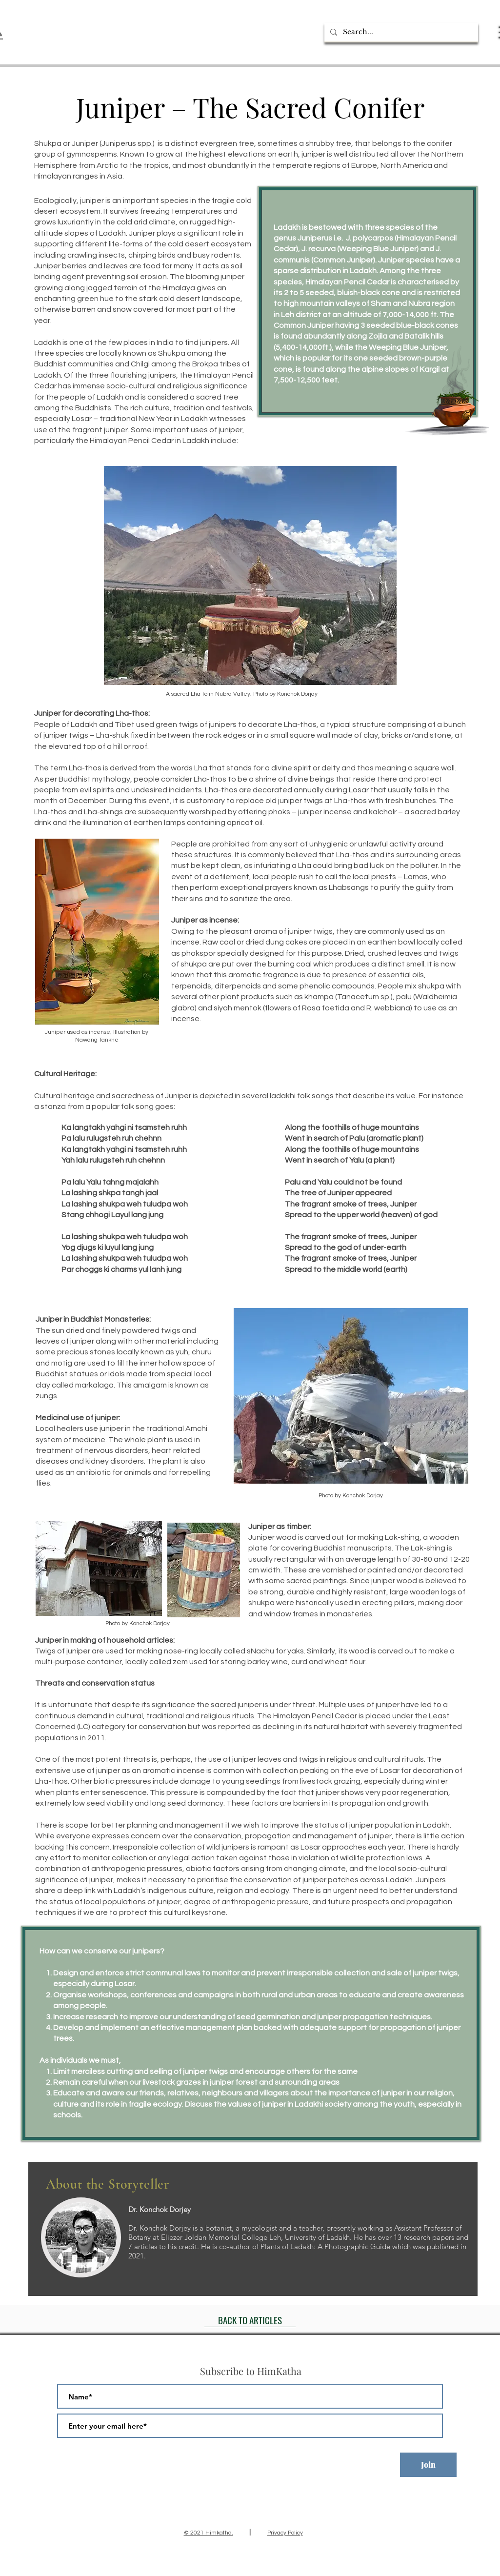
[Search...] (400, 32)
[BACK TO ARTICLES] (250, 2320)
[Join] (428, 2465)
